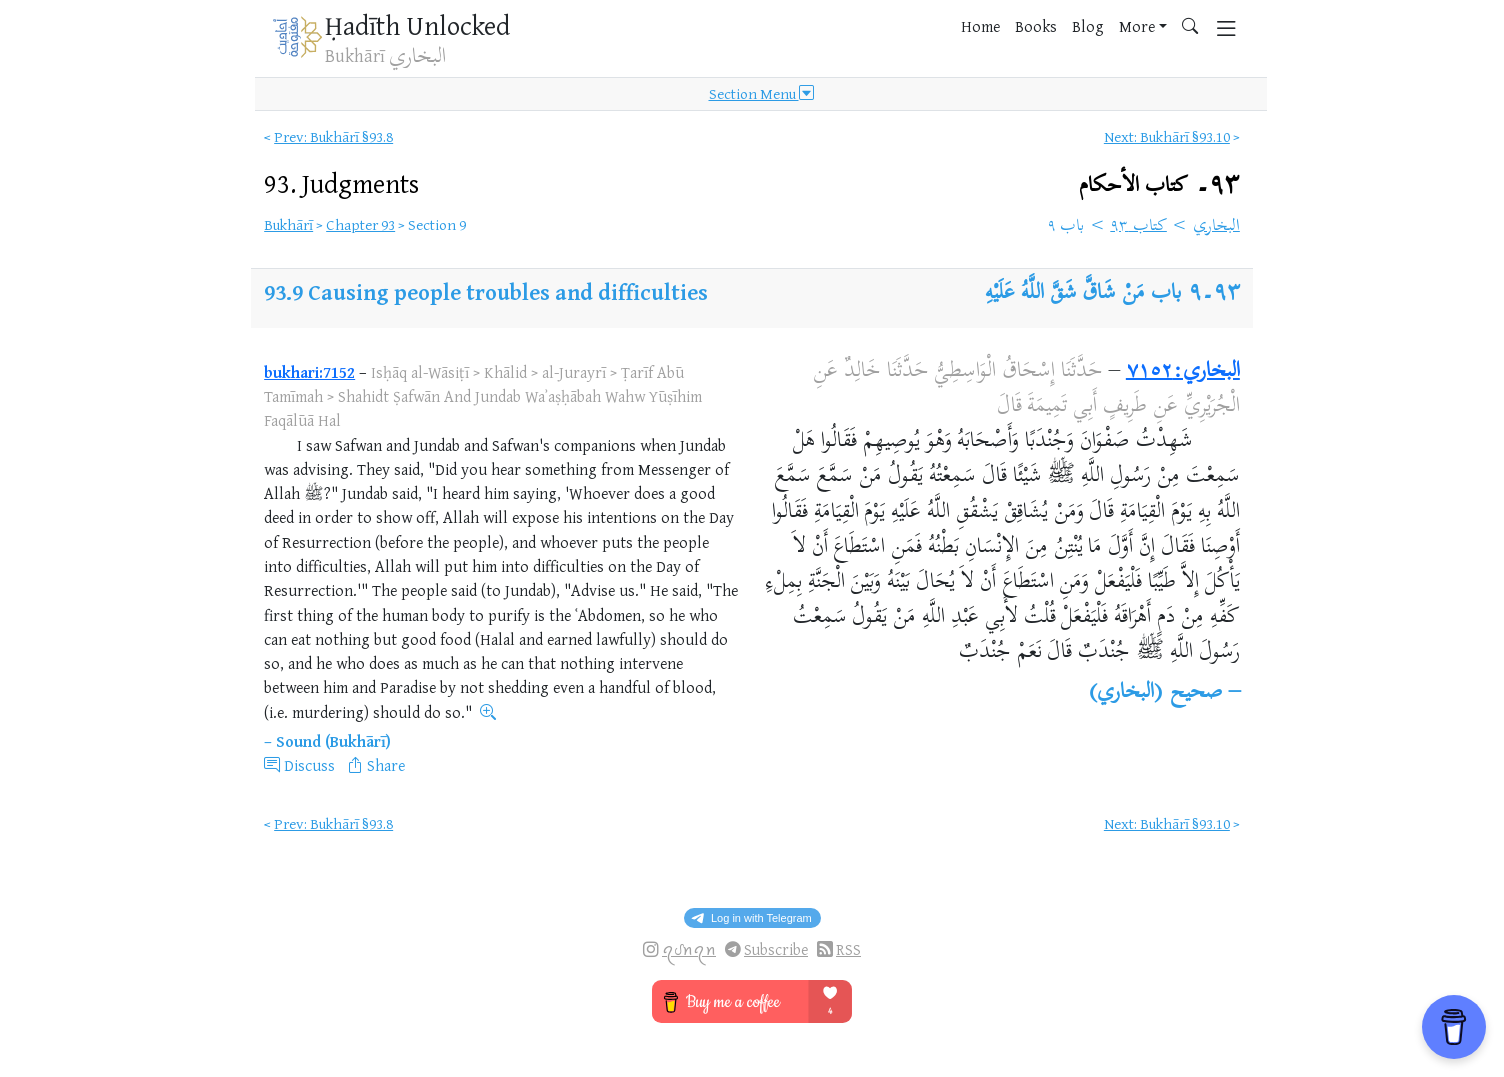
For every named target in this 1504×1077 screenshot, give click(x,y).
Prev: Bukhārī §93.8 (333, 136)
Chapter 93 (360, 224)
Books (1036, 26)
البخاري (1216, 227)
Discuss (309, 765)
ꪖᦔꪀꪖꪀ (689, 949)
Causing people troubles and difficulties (508, 291)
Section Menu (761, 94)
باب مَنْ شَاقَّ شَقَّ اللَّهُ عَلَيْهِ (1083, 294)
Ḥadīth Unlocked (417, 25)
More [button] (1137, 26)
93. (341, 183)
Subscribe (776, 949)
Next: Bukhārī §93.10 (1167, 136)
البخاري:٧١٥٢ (1183, 372)
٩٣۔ (1159, 185)
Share (386, 765)
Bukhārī (288, 224)
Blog (1088, 26)
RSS (848, 949)
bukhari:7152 (309, 372)
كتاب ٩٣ (1138, 227)
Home (980, 26)
